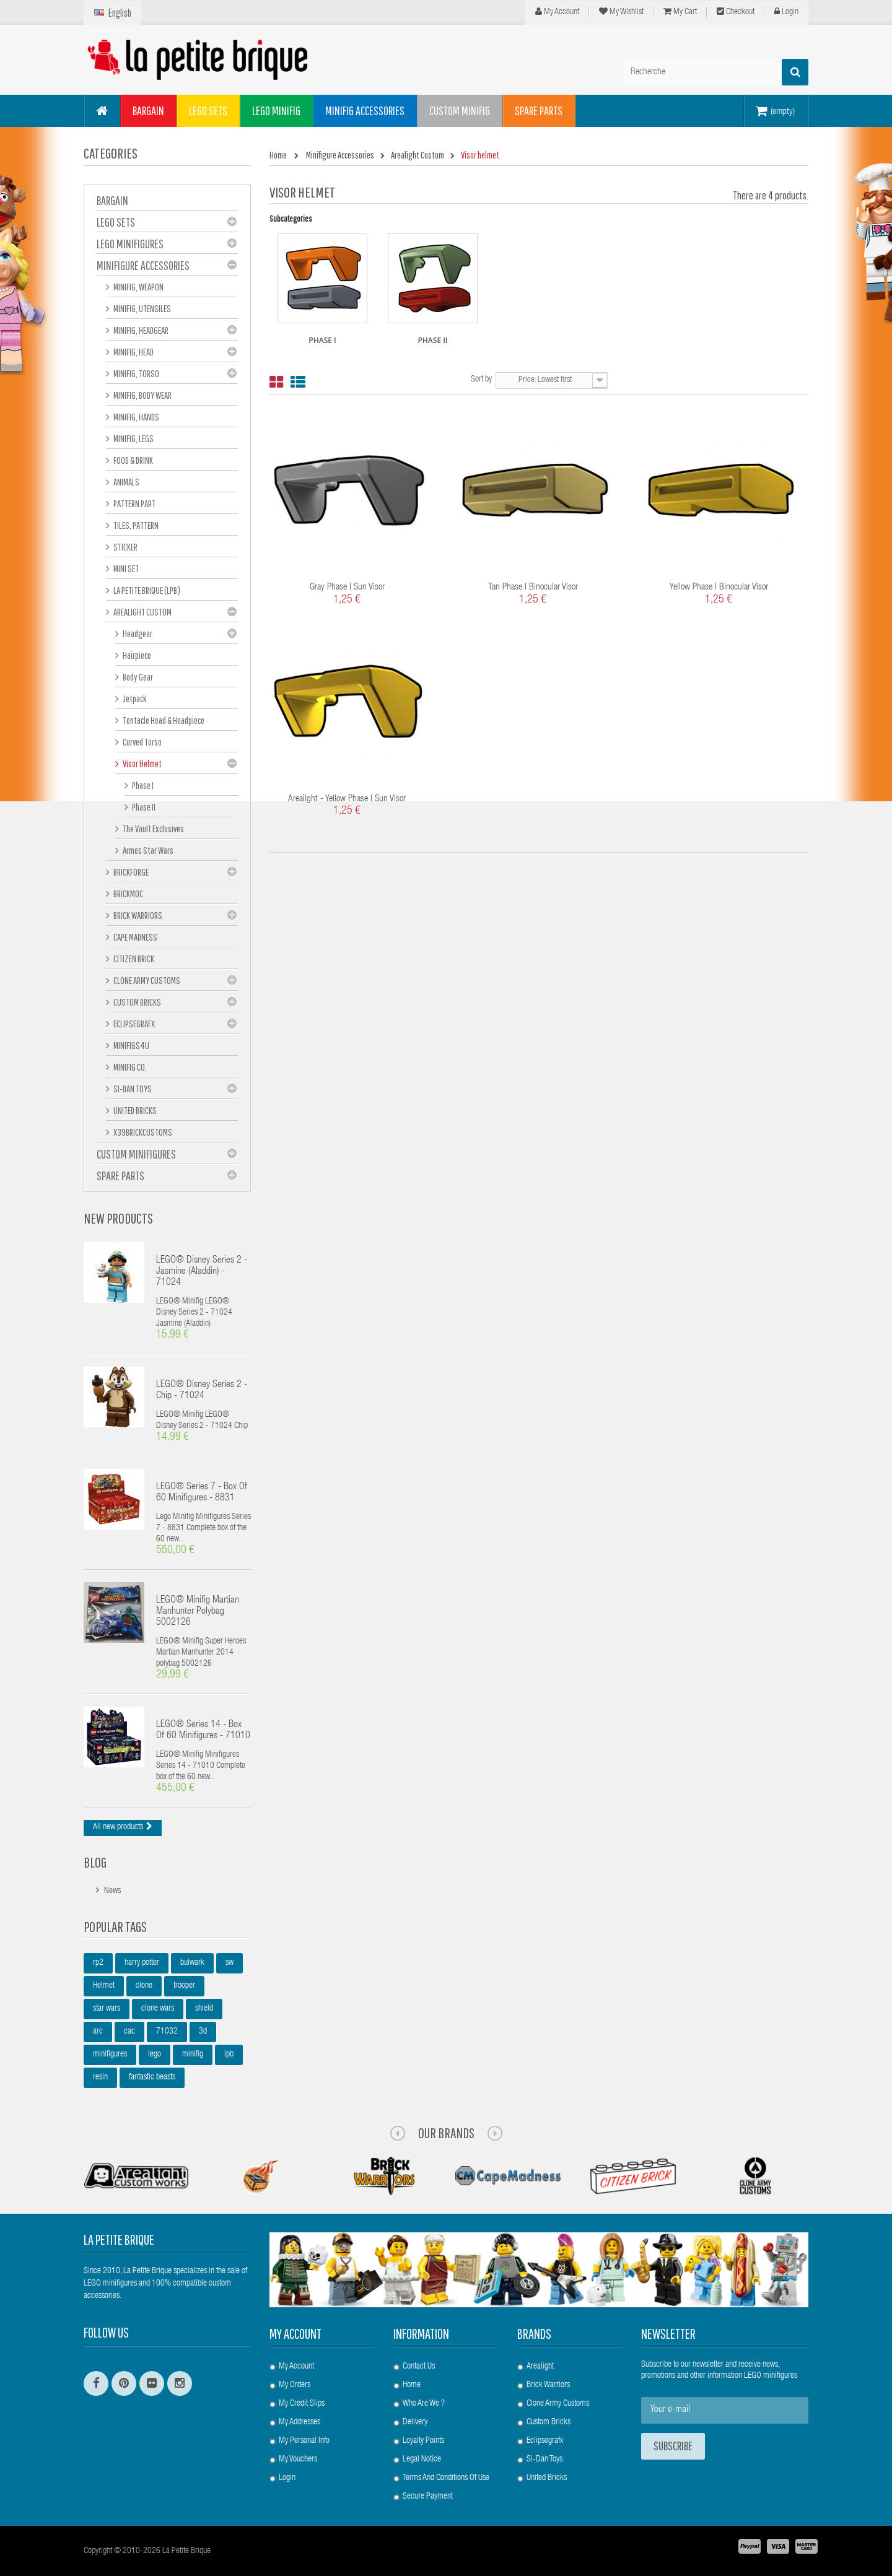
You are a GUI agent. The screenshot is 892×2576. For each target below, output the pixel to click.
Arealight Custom (142, 611)
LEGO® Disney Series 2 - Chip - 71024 (201, 1390)
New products (118, 1218)
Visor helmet (141, 763)
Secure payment (428, 2496)
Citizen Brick (133, 958)
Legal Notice (422, 2459)
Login (786, 12)
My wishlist (621, 12)
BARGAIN (112, 200)
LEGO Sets (116, 222)
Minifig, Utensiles (141, 308)
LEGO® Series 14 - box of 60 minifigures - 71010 (203, 1730)
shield (204, 2008)
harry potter (142, 1963)
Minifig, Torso (135, 373)
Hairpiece (136, 655)
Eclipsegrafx (545, 2441)
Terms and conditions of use (446, 2478)
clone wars (157, 2008)
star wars (106, 2008)
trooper (184, 1986)
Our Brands (446, 2132)
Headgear (136, 633)
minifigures (110, 2054)
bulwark (192, 1963)
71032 (167, 2031)
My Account (557, 12)
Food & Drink (132, 460)
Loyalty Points (423, 2441)
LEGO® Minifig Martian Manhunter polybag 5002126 (197, 1612)
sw (229, 1963)
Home (412, 2385)
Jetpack (134, 698)
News (112, 1891)
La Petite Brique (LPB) (146, 590)
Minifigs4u (130, 1045)
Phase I (142, 785)
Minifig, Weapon (138, 286)
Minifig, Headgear (140, 330)
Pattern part (133, 503)
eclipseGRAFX (133, 1023)
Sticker (125, 546)
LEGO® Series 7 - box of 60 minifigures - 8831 (201, 1492)
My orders (294, 2385)
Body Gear (137, 676)
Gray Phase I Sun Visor (347, 587)
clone (144, 1986)
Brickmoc (127, 893)
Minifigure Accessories (143, 265)
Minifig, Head (133, 351)
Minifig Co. (129, 1067)
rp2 (98, 1963)
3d (203, 2031)
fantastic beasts (152, 2077)
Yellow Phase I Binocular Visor (719, 587)
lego (154, 2054)
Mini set (125, 568)
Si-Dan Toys (132, 1088)
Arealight (540, 2366)
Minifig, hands (135, 416)
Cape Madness (134, 936)
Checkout (735, 12)
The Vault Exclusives (152, 828)
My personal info (304, 2441)
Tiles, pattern (135, 525)
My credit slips (302, 2404)
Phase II (143, 806)
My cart (680, 12)
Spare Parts (120, 1175)
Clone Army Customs (146, 980)
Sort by (481, 379)
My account (295, 2333)
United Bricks (134, 1110)
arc (98, 2031)
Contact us (419, 2366)
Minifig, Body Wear (142, 395)
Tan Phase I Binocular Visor (533, 587)
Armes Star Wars (147, 850)
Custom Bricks (136, 1001)
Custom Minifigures (136, 1154)
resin (100, 2077)
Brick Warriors (137, 915)
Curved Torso (141, 741)
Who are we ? (424, 2404)
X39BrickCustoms (142, 1132)
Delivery (415, 2422)
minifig (192, 2054)
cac (129, 2031)
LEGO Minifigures (130, 244)
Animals (125, 481)
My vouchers (298, 2459)
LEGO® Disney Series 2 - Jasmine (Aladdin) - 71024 (201, 1272)
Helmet (104, 1986)
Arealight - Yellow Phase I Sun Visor (347, 799)
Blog (95, 1862)
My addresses (299, 2422)
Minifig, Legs (133, 438)
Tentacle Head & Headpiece (162, 720)
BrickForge (130, 871)
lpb (229, 2054)
